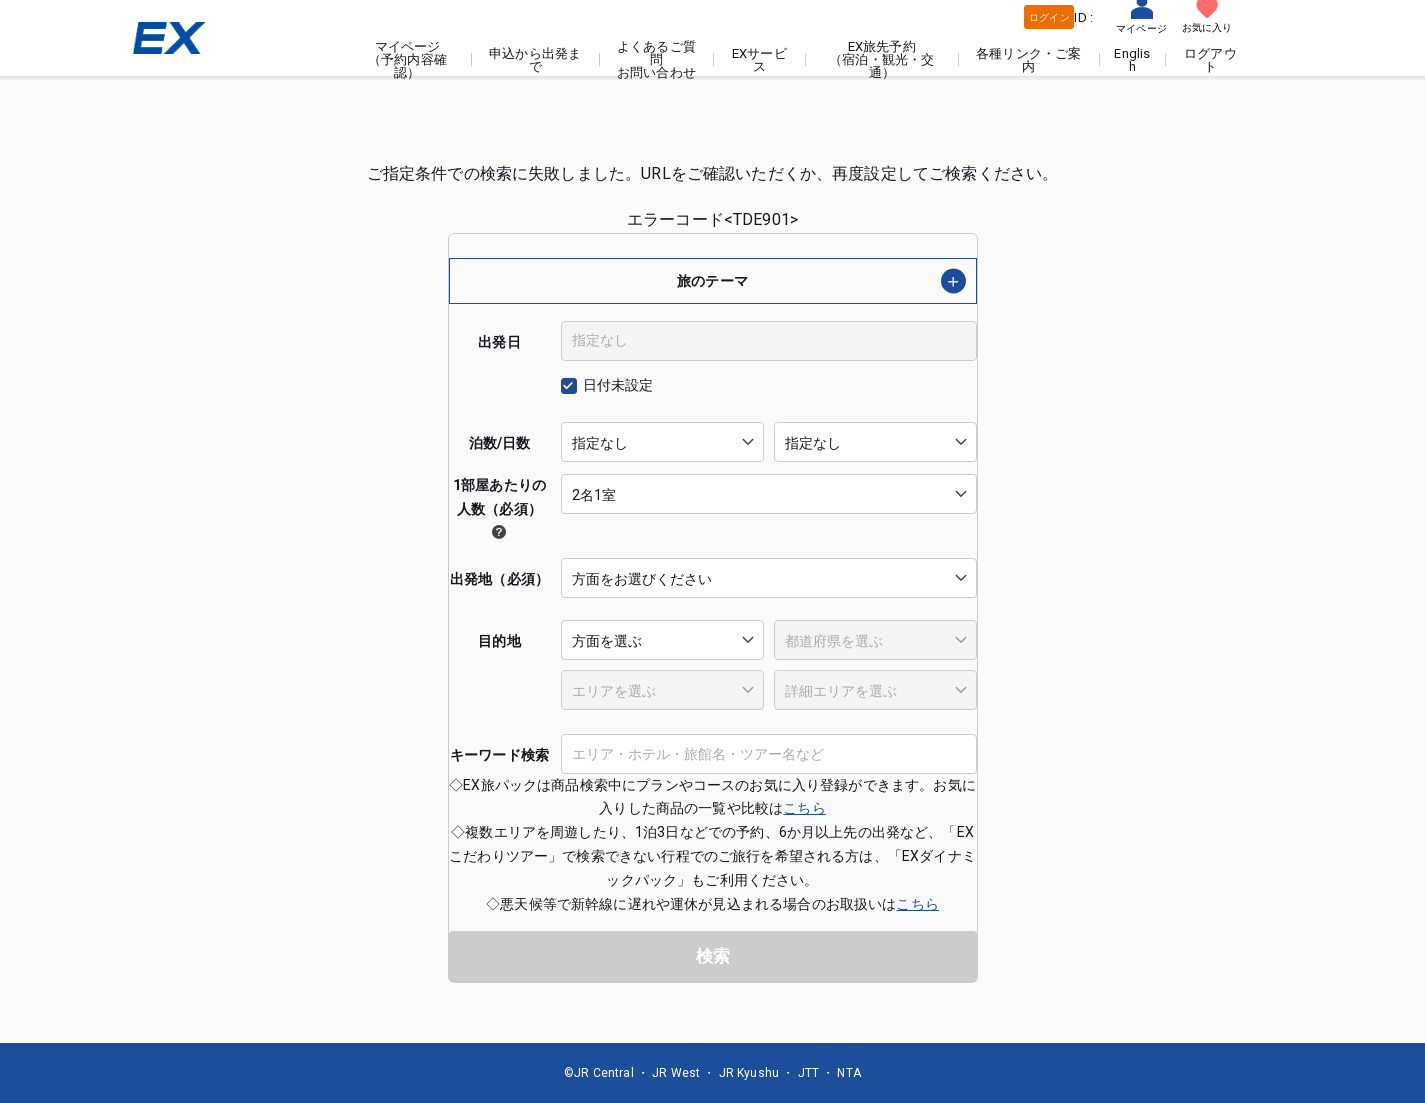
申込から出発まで (536, 60)
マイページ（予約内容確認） (408, 59)
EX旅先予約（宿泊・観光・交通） (882, 59)
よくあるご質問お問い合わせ (657, 59)
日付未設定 (618, 385)
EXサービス (760, 60)
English (1133, 60)
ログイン (1049, 17)
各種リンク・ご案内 (1029, 60)
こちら (804, 808)
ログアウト (1210, 60)
